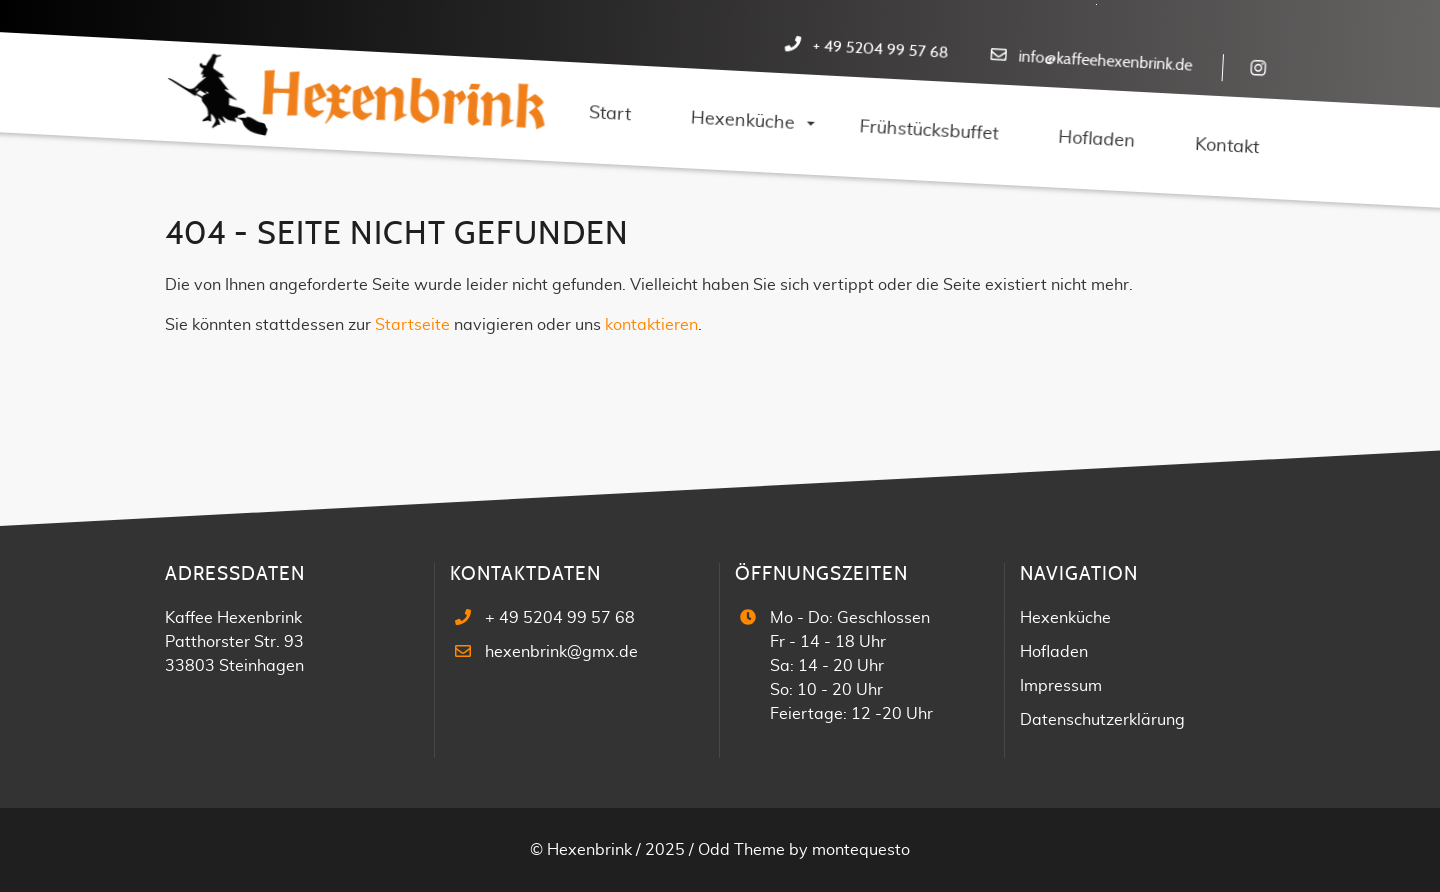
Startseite (412, 325)
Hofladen (1054, 652)
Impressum (1061, 686)
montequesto (861, 850)
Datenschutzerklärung (1102, 720)
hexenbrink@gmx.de (561, 652)
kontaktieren (651, 325)
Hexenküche (1065, 618)
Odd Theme (741, 850)
